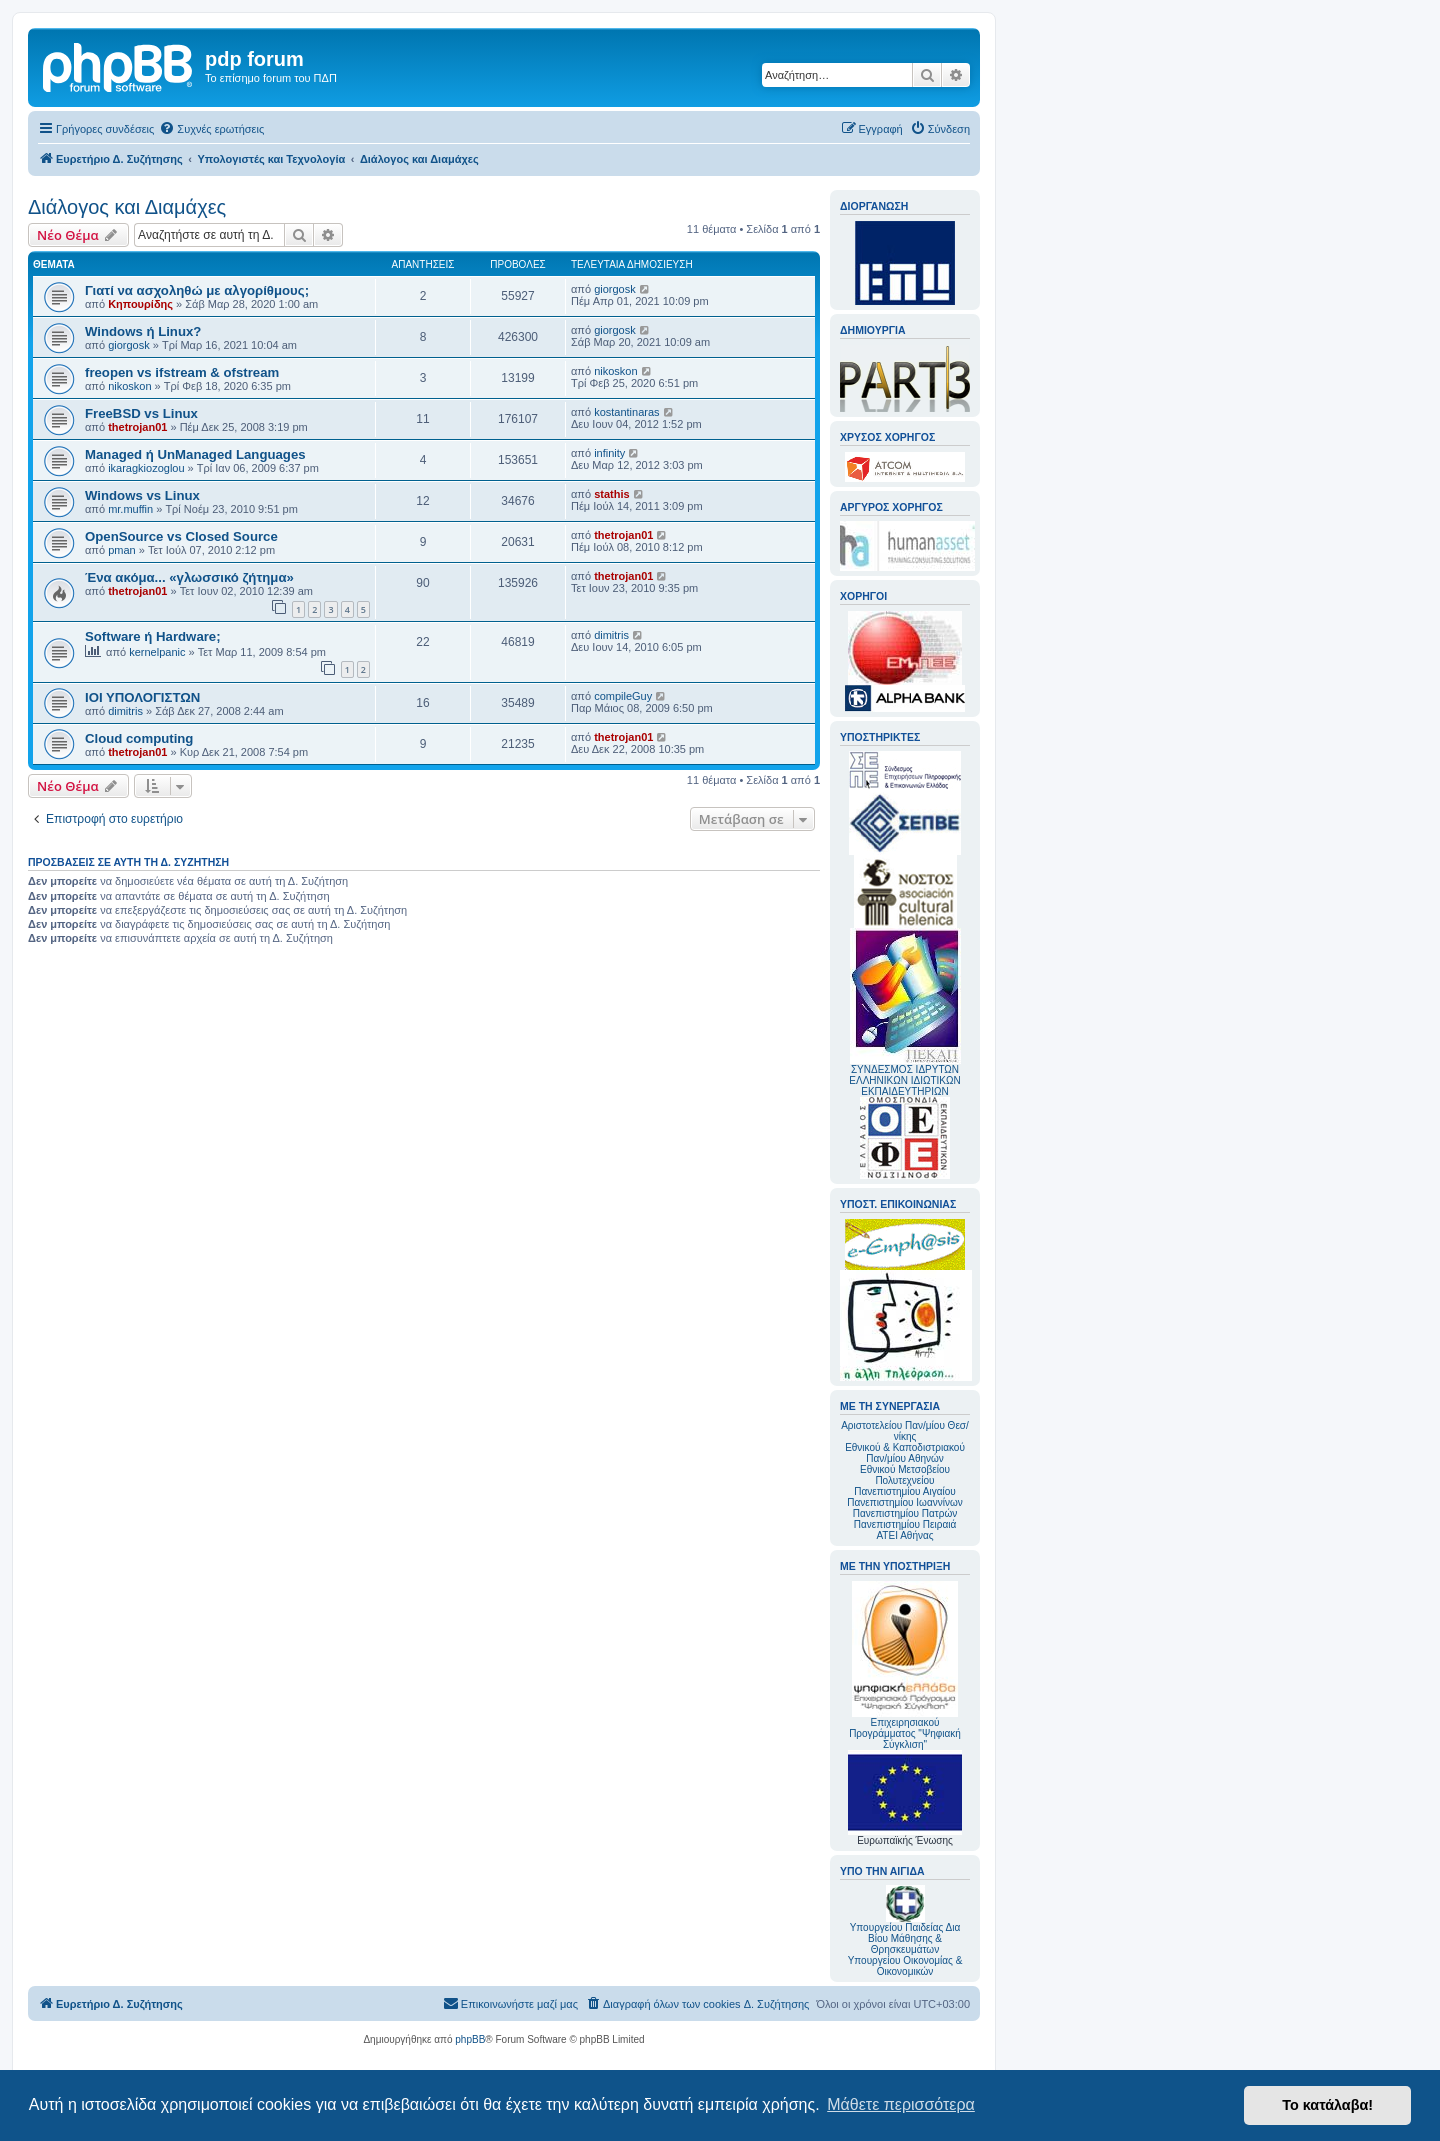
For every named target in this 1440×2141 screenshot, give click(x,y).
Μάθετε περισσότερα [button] (901, 2104)
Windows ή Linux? (143, 331)
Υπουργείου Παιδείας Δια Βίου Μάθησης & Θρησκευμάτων (905, 1938)
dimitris (611, 635)
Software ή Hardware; (153, 636)
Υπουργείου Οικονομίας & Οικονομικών (905, 1966)
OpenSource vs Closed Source (181, 536)
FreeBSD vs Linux (141, 413)
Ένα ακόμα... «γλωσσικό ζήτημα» (189, 577)
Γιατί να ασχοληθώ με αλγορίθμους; (197, 290)
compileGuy (623, 696)
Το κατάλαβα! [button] (1327, 2105)
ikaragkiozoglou (146, 468)
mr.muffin (130, 509)
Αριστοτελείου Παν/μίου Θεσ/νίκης (905, 1431)
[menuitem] (211, 129)
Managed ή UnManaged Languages (195, 454)
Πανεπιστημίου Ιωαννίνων (904, 1502)
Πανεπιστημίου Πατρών (905, 1513)
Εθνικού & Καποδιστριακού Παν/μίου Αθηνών (905, 1453)
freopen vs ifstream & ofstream (182, 372)
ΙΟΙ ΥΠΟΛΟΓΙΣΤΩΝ (142, 697)
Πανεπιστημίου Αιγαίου (904, 1491)
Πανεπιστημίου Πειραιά (905, 1524)
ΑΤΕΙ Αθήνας (904, 1535)
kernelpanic (157, 652)
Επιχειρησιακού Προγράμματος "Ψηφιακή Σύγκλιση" (905, 1665)
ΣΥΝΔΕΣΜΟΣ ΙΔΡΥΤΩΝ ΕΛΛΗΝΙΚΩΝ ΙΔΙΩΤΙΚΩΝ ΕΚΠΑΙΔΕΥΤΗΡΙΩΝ (904, 1080)
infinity (609, 453)
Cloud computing (139, 738)
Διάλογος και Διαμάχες (127, 207)
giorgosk (615, 289)
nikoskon (129, 386)
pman (122, 550)
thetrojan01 (137, 427)
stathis (611, 494)
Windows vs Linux (142, 495)
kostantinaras (626, 412)
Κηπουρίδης (140, 304)
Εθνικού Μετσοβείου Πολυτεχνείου (905, 1475)
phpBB (470, 2039)
